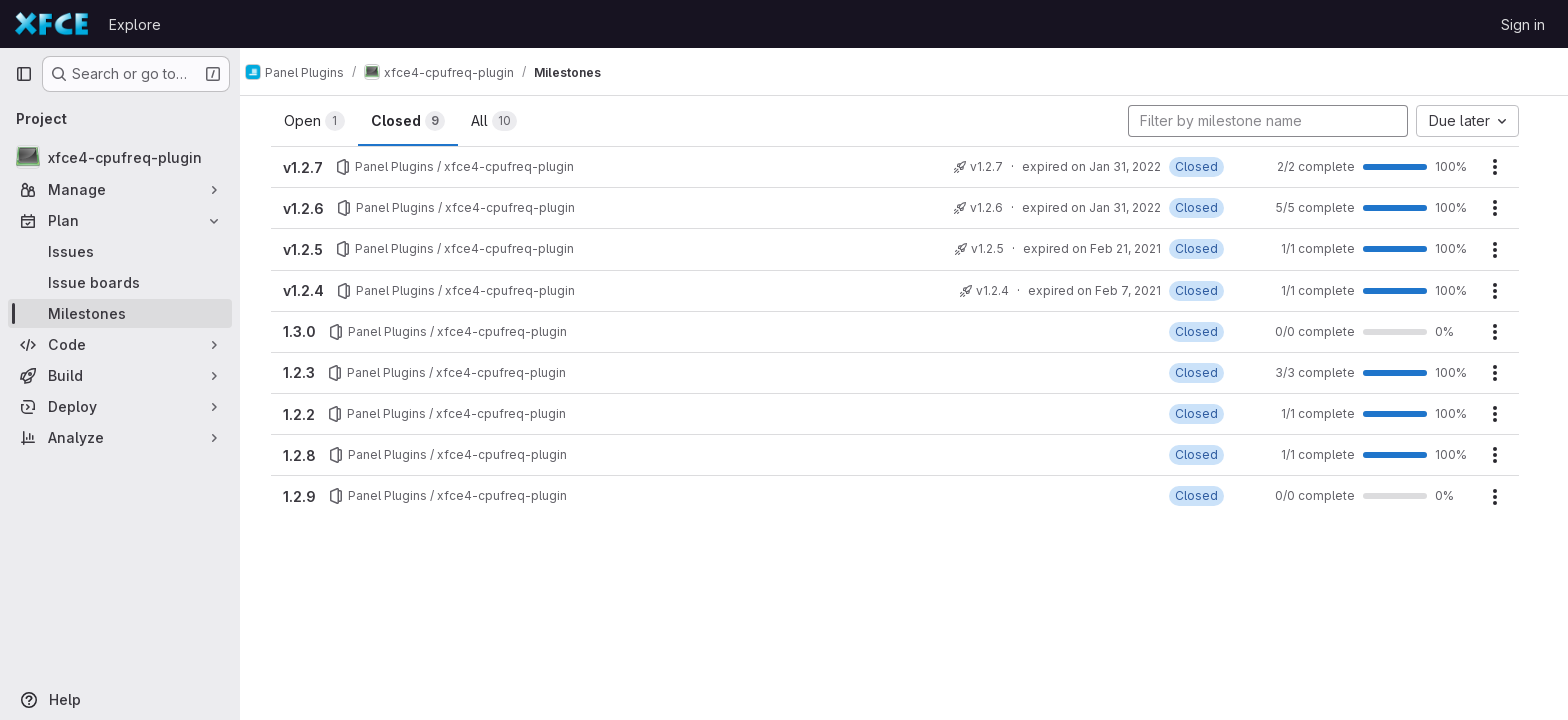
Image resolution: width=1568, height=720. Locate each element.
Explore (135, 24)
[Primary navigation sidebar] (24, 74)
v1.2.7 (312, 167)
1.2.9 (308, 496)
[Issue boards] (120, 282)
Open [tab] (323, 121)
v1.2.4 (312, 290)
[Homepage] (52, 24)
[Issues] (120, 251)
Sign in (1523, 24)
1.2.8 (308, 455)
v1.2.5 (312, 249)
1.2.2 (308, 414)
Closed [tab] (417, 121)
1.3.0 (308, 331)
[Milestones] (120, 313)
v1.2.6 (312, 208)
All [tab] (503, 121)
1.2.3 (308, 372)
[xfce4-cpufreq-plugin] (120, 157)
